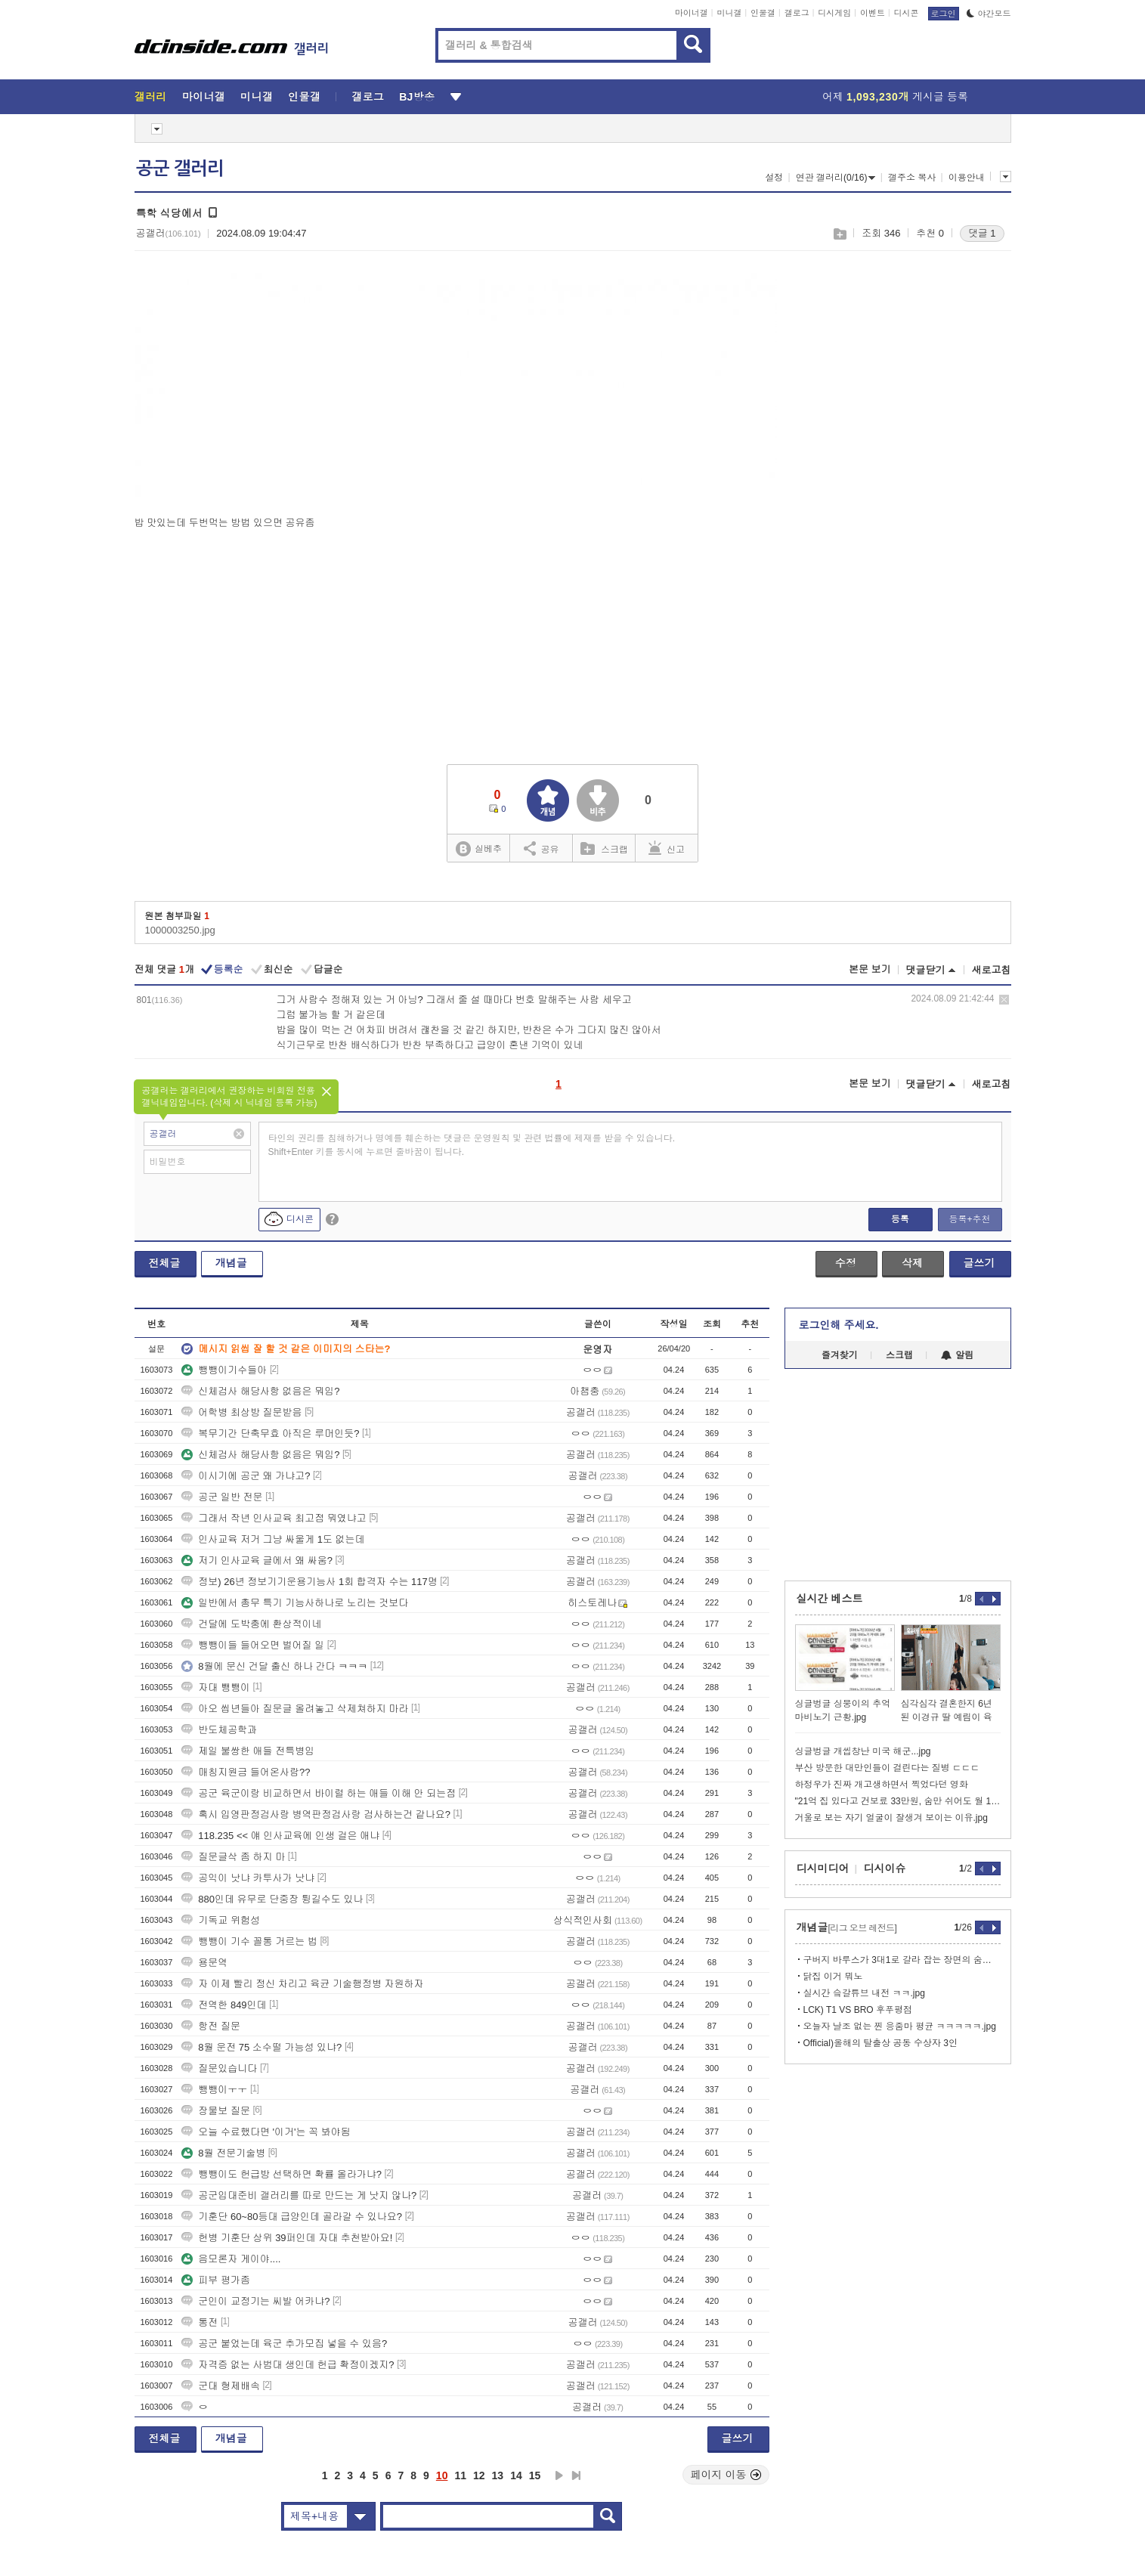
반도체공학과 (219, 1729)
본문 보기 (870, 969)
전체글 (165, 1263)
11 (460, 2475)
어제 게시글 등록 (895, 97)
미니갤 (728, 12)
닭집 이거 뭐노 (833, 1976)
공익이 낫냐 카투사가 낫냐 (247, 1878)
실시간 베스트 (830, 1599)
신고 (666, 848)
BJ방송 (417, 97)
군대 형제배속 (220, 2386)
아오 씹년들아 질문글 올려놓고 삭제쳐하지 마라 (294, 1708)
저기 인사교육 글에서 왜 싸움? (257, 1560)
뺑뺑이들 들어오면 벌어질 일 (252, 1645)
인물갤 (762, 12)
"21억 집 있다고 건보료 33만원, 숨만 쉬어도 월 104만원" (898, 1801)
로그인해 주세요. (839, 1325)
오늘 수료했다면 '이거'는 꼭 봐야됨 (265, 2132)
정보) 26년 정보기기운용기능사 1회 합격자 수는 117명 (309, 1581)
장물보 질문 (215, 2110)
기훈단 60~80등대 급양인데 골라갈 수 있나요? (291, 2216)
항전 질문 (210, 2026)
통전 (199, 2322)
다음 (559, 2475)
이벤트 (872, 12)
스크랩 (839, 234)
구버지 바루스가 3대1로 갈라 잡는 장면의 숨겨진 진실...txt (902, 1960)
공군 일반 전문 (221, 1497)
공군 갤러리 (180, 168)
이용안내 (966, 177)
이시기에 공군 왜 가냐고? (245, 1476)
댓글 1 (982, 233)
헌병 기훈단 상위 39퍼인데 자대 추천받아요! (286, 2237)
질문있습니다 (219, 2068)
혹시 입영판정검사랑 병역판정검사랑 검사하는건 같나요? (315, 1814)
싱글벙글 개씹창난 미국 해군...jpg (863, 1751)
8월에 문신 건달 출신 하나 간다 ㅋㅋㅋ (274, 1666)
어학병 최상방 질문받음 (241, 1412)
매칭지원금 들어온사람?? (245, 1772)
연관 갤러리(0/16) (836, 177)
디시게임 (834, 12)
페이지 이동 (726, 2475)
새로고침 (991, 970)
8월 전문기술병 (223, 2153)
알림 (957, 1355)
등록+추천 (969, 1219)
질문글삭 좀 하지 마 (233, 1856)
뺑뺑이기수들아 (224, 1370)
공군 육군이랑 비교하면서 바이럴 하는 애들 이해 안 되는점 (318, 1793)
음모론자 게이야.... (230, 2259)
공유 (541, 848)
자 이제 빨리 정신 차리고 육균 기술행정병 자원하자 (302, 1983)
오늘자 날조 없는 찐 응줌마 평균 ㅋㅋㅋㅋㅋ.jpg (899, 2026)
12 (479, 2475)
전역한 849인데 (223, 2005)
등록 (900, 1219)
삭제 (1004, 1000)
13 (498, 2475)
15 (535, 2475)
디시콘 (906, 12)
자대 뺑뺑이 (215, 1687)
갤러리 (151, 97)
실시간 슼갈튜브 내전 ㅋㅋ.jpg (864, 1993)
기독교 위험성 (220, 1920)
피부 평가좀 (215, 2280)
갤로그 (796, 12)
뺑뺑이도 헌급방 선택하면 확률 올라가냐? (281, 2174)
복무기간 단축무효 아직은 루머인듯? (270, 1433)
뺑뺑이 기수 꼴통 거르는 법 (249, 1941)
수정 (845, 1263)
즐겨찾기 (840, 1355)
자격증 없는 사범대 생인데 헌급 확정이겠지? (287, 2364)
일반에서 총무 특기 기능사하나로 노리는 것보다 (294, 1602)
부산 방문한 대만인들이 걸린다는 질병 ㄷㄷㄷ (887, 1768)
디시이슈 (885, 1868)
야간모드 (989, 13)
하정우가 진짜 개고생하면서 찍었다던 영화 (881, 1784)
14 (516, 2475)
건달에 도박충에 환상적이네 (251, 1624)
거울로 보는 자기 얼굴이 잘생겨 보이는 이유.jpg (891, 1818)
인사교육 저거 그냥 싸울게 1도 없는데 (272, 1539)
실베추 (478, 849)
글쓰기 (979, 1263)
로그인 (943, 13)
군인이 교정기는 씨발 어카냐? (255, 2301)
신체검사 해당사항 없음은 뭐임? (260, 1391)
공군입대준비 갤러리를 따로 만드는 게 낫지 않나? (298, 2195)
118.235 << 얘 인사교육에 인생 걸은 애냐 (280, 1835)
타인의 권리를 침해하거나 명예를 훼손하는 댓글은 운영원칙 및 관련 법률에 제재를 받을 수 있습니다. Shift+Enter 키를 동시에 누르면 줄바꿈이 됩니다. (472, 1145)
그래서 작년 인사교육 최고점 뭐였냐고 (273, 1518)
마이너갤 (691, 12)
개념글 (231, 1263)
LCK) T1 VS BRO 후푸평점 (857, 2010)
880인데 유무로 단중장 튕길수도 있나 (272, 1899)
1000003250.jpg (180, 930)
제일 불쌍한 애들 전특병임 (247, 1751)
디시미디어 (823, 1868)
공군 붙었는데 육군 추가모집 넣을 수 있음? (284, 2343)
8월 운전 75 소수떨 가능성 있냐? (261, 2047)
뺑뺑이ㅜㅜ (214, 2089)
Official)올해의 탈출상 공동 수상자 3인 (880, 2043)
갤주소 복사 (912, 177)
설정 (774, 177)
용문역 (204, 1962)
